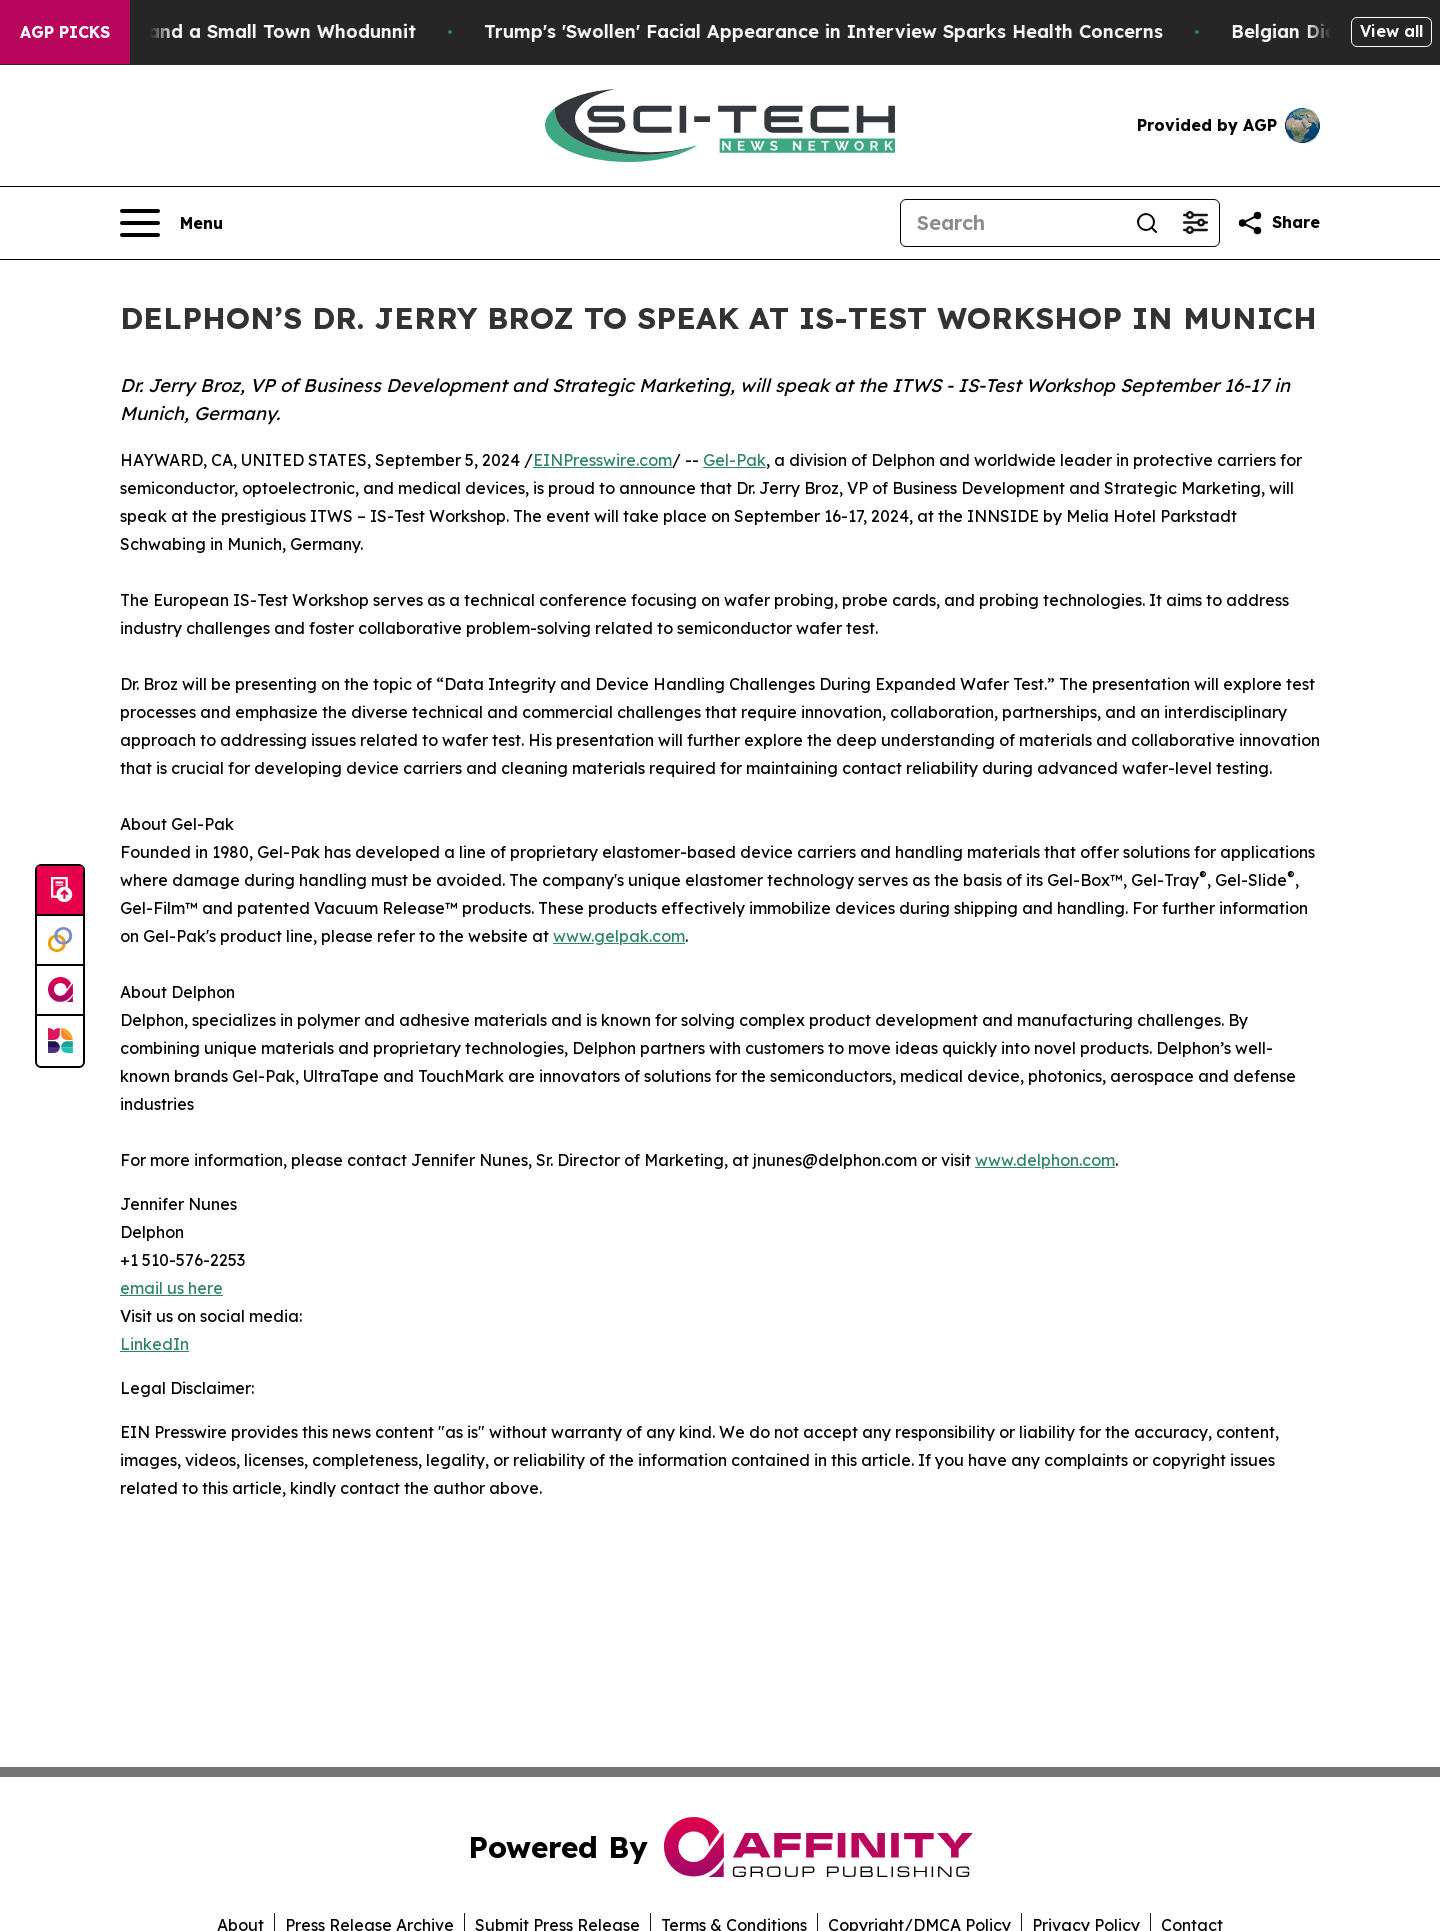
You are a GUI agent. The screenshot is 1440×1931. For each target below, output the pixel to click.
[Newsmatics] (60, 1041)
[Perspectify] (60, 941)
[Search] (1012, 223)
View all (1391, 31)
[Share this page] (1278, 223)
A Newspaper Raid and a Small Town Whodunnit (233, 31)
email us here (171, 1288)
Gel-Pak (734, 460)
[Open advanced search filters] (1195, 223)
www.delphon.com (1045, 1160)
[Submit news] (60, 891)
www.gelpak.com (619, 936)
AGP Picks (65, 32)
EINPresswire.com (602, 460)
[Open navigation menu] (171, 223)
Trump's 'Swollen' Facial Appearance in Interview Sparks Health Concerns (863, 31)
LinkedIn (154, 1344)
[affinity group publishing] (60, 991)
